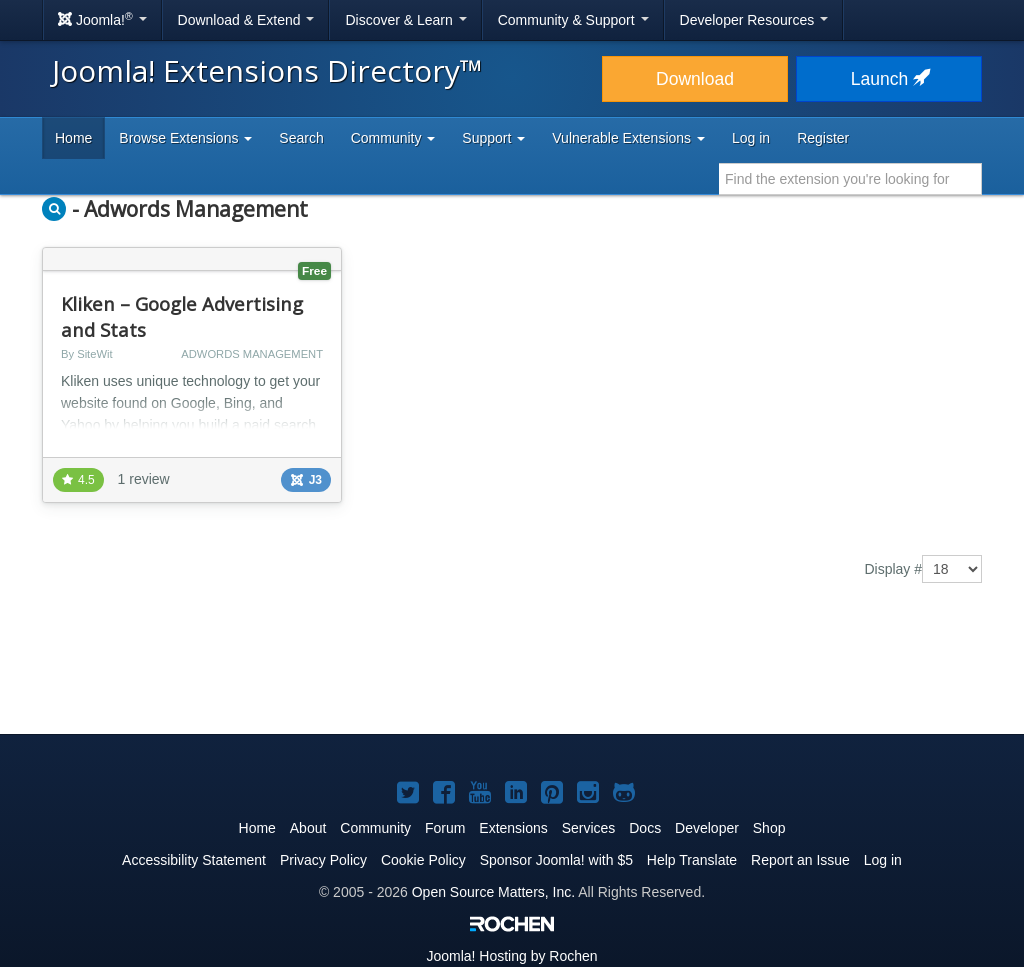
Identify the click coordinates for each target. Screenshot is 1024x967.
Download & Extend (246, 20)
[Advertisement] (512, 673)
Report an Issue (800, 860)
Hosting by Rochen (511, 956)
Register (823, 138)
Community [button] (393, 138)
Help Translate (692, 860)
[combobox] (850, 179)
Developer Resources (754, 20)
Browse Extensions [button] (185, 138)
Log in (751, 138)
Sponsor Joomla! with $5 (556, 860)
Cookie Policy (423, 860)
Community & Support (573, 20)
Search (301, 138)
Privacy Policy (323, 860)
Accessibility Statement (194, 860)
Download (695, 79)
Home (73, 138)
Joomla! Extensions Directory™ (267, 70)
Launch (889, 79)
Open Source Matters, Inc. (493, 892)
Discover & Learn (405, 20)
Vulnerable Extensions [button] (628, 138)
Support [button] (493, 138)
